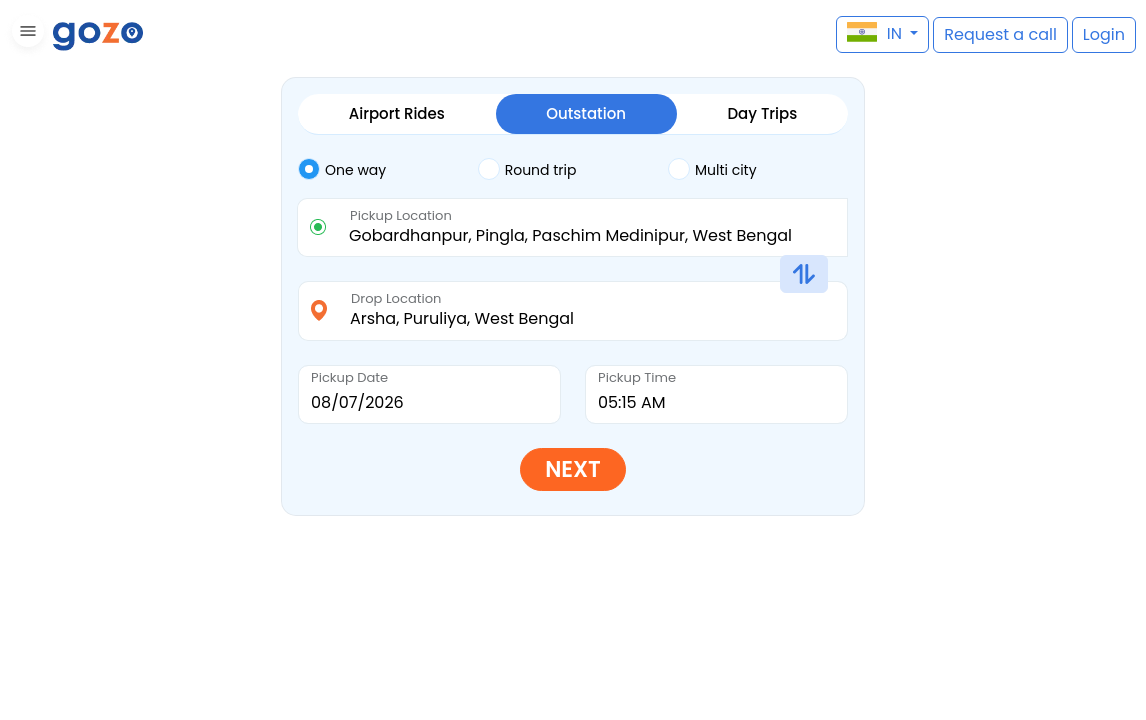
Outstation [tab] (586, 113)
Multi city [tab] (712, 168)
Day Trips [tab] (762, 113)
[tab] (388, 170)
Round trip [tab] (527, 168)
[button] (25, 34)
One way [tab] (342, 168)
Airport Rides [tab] (397, 113)
